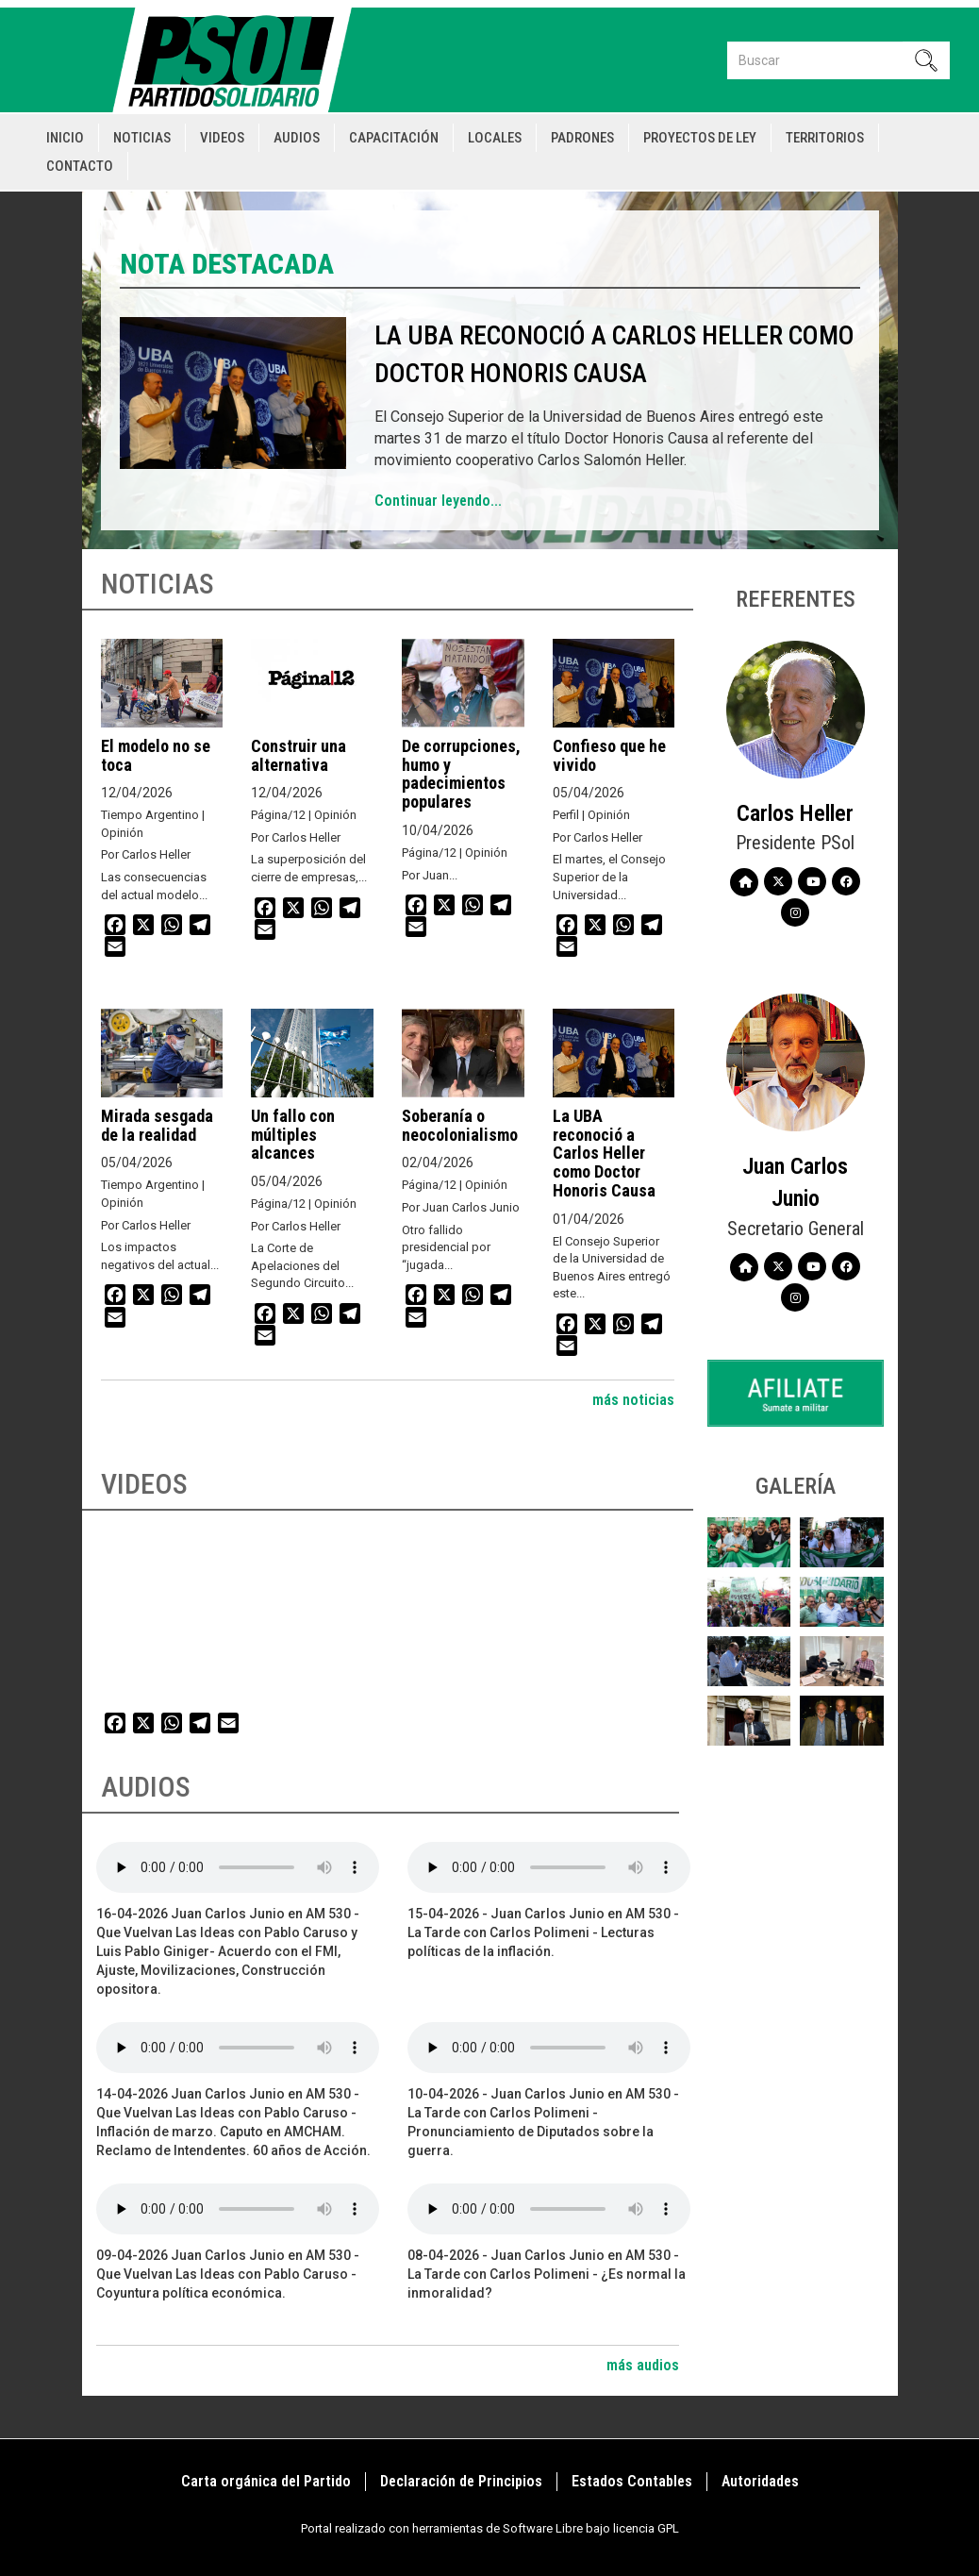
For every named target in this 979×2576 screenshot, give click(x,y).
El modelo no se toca (155, 755)
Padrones (582, 137)
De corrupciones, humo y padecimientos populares (461, 773)
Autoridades (760, 2481)
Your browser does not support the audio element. (237, 1867)
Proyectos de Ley (699, 137)
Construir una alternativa (298, 755)
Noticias (142, 137)
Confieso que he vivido (609, 755)
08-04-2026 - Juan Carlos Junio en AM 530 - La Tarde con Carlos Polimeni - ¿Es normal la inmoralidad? (546, 2274)
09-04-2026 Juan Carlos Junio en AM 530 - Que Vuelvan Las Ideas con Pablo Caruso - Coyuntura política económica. (227, 2274)
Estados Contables (632, 2481)
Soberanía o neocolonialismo (460, 1125)
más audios (642, 2365)
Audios (297, 137)
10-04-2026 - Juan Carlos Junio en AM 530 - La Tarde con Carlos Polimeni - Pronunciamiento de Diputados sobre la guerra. (543, 2122)
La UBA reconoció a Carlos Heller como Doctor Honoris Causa (604, 1153)
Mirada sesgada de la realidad (157, 1125)
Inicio (65, 137)
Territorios (825, 137)
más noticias (633, 1400)
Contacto (79, 166)
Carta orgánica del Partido (266, 2481)
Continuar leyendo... (438, 501)
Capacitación (394, 137)
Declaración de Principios (461, 2481)
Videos (222, 137)
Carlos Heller (795, 813)
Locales (495, 137)
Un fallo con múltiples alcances (293, 1134)
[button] (748, 1542)
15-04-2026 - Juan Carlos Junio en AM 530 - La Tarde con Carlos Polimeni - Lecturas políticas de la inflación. (543, 1932)
